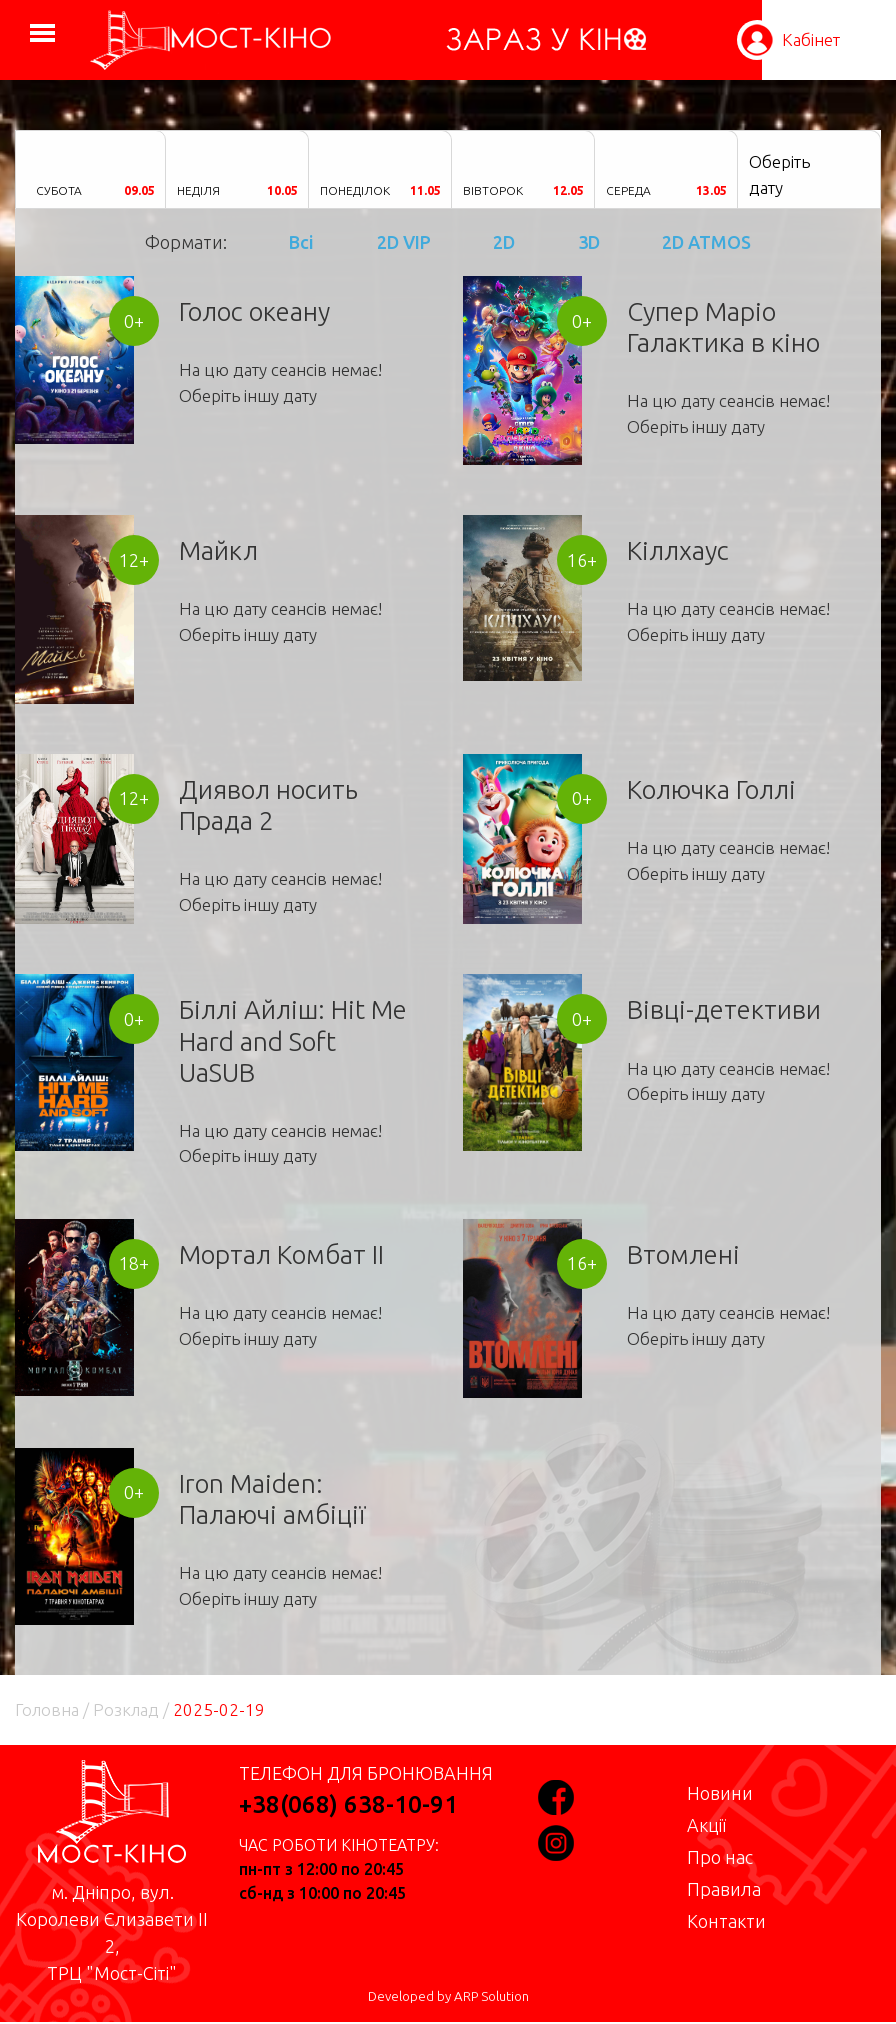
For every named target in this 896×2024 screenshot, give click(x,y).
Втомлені (683, 1254)
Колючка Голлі (711, 789)
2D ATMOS (706, 242)
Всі (301, 242)
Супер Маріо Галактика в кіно (723, 327)
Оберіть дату (779, 174)
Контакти (726, 1921)
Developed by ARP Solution (448, 1996)
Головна (47, 1709)
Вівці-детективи (724, 1009)
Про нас (720, 1857)
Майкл (218, 550)
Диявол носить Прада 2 (268, 805)
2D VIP (404, 242)
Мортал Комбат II (281, 1254)
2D (504, 242)
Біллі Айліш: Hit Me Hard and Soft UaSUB (293, 1040)
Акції (706, 1825)
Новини (720, 1793)
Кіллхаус (678, 550)
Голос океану (254, 311)
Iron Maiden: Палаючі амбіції (272, 1499)
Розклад (126, 1709)
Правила (724, 1889)
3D (589, 242)
